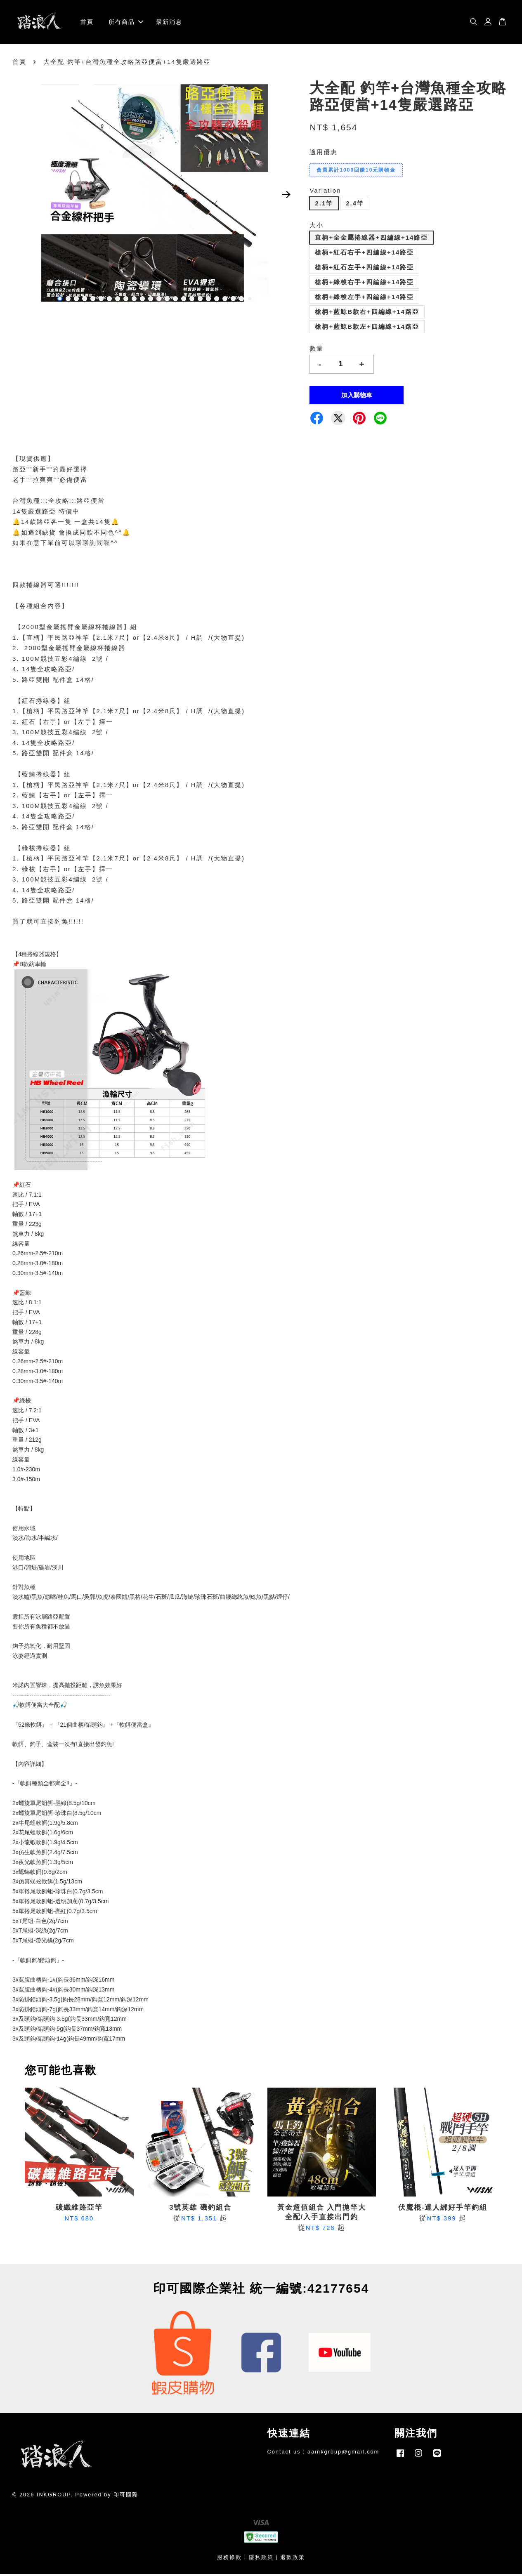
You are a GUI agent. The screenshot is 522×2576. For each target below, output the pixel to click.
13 (158, 300)
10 (134, 300)
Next (286, 196)
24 (249, 300)
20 (216, 300)
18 (200, 300)
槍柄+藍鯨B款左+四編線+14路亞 (367, 328)
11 (142, 300)
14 (167, 300)
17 (191, 300)
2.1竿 (324, 204)
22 (233, 300)
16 (183, 300)
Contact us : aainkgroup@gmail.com (323, 2453)
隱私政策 (261, 2559)
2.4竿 (355, 204)
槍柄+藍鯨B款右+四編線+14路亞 (367, 313)
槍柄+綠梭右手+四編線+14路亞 (364, 284)
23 (241, 300)
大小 (316, 226)
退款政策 (292, 2559)
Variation (325, 192)
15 (175, 300)
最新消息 (169, 22)
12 (150, 300)
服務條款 (229, 2559)
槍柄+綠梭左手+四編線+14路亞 (364, 298)
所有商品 (126, 22)
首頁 (87, 22)
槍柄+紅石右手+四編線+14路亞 (364, 254)
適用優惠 (323, 154)
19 (208, 300)
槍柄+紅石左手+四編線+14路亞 (364, 269)
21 (224, 300)
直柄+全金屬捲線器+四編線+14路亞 (371, 239)
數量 (316, 350)
